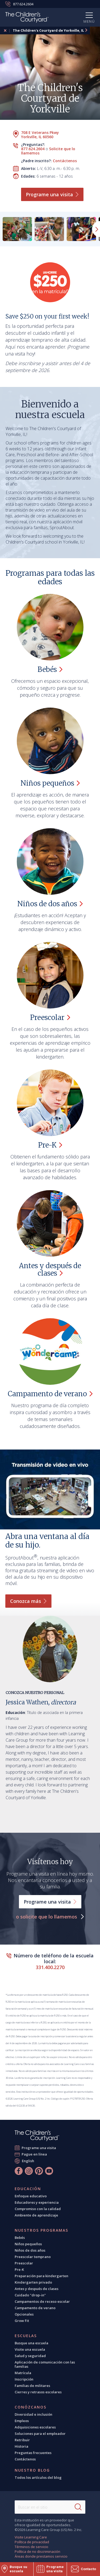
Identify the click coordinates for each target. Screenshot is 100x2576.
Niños (50, 783)
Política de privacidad (32, 2542)
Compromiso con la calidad (38, 2209)
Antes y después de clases (36, 2289)
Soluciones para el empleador (40, 2433)
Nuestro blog (32, 2470)
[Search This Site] (50, 2507)
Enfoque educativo (31, 2196)
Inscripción (24, 2379)
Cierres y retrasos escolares (38, 2392)
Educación (28, 2188)
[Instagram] (29, 2171)
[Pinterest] (39, 2171)
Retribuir (22, 2440)
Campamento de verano (35, 2308)
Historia (21, 2446)
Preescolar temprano (33, 2257)
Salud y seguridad (30, 2356)
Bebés (20, 2237)
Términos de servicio (31, 2546)
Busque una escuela (31, 2343)
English (28, 2160)
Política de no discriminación (37, 2551)
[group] (17, 229)
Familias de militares (32, 2385)
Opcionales (24, 2314)
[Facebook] (19, 2171)
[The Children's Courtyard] (37, 2135)
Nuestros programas (41, 2230)
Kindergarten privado (33, 2282)
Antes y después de (50, 1269)
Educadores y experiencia (37, 2202)
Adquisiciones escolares (35, 2427)
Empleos (22, 2421)
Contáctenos (65, 160)
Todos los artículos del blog (38, 2477)
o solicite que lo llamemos (47, 1916)
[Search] (78, 2507)
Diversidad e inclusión (33, 2414)
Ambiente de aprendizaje (36, 2215)
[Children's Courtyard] (27, 18)
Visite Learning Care (31, 2537)
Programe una (52, 194)
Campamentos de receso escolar (42, 2301)
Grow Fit (22, 2320)
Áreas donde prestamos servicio (41, 2556)
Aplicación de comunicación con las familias (45, 2364)
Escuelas (26, 2335)
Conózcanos (30, 2407)
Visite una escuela (30, 2349)
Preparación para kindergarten (41, 2276)
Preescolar (24, 2263)
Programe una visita (39, 2147)
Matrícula (23, 2373)
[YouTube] (49, 2171)
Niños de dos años (30, 2250)
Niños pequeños (28, 2244)
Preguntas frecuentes (33, 2453)
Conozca (28, 1601)
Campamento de (50, 1393)
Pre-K (19, 2269)
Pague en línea (34, 2154)
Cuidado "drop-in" (30, 2295)
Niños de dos (50, 903)
